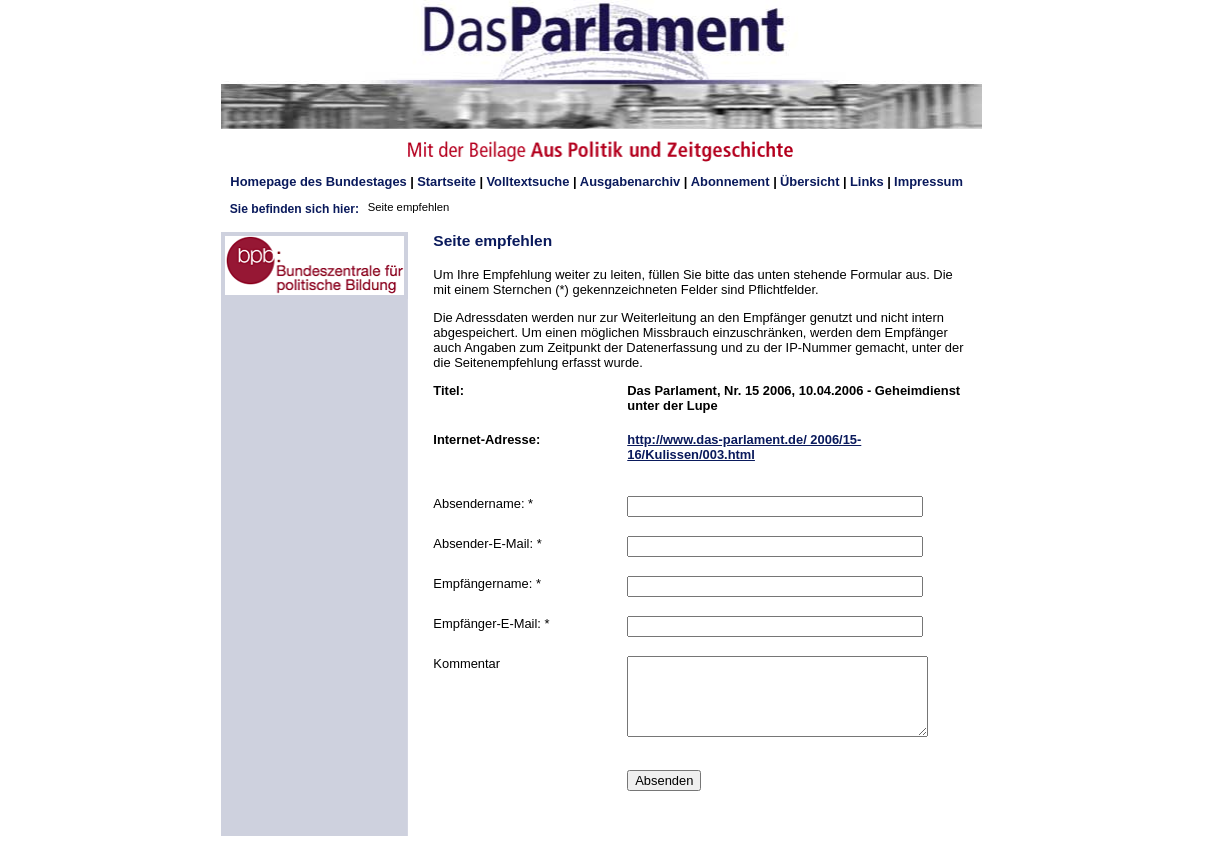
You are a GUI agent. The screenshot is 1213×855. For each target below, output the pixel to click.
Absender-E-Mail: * (487, 543)
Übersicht (810, 181)
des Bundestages (318, 181)
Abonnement (730, 181)
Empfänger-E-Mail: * (491, 623)
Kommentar (466, 663)
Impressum (928, 181)
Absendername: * (483, 503)
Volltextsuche (527, 181)
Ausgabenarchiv (630, 181)
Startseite (446, 181)
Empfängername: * (487, 583)
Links (867, 181)
